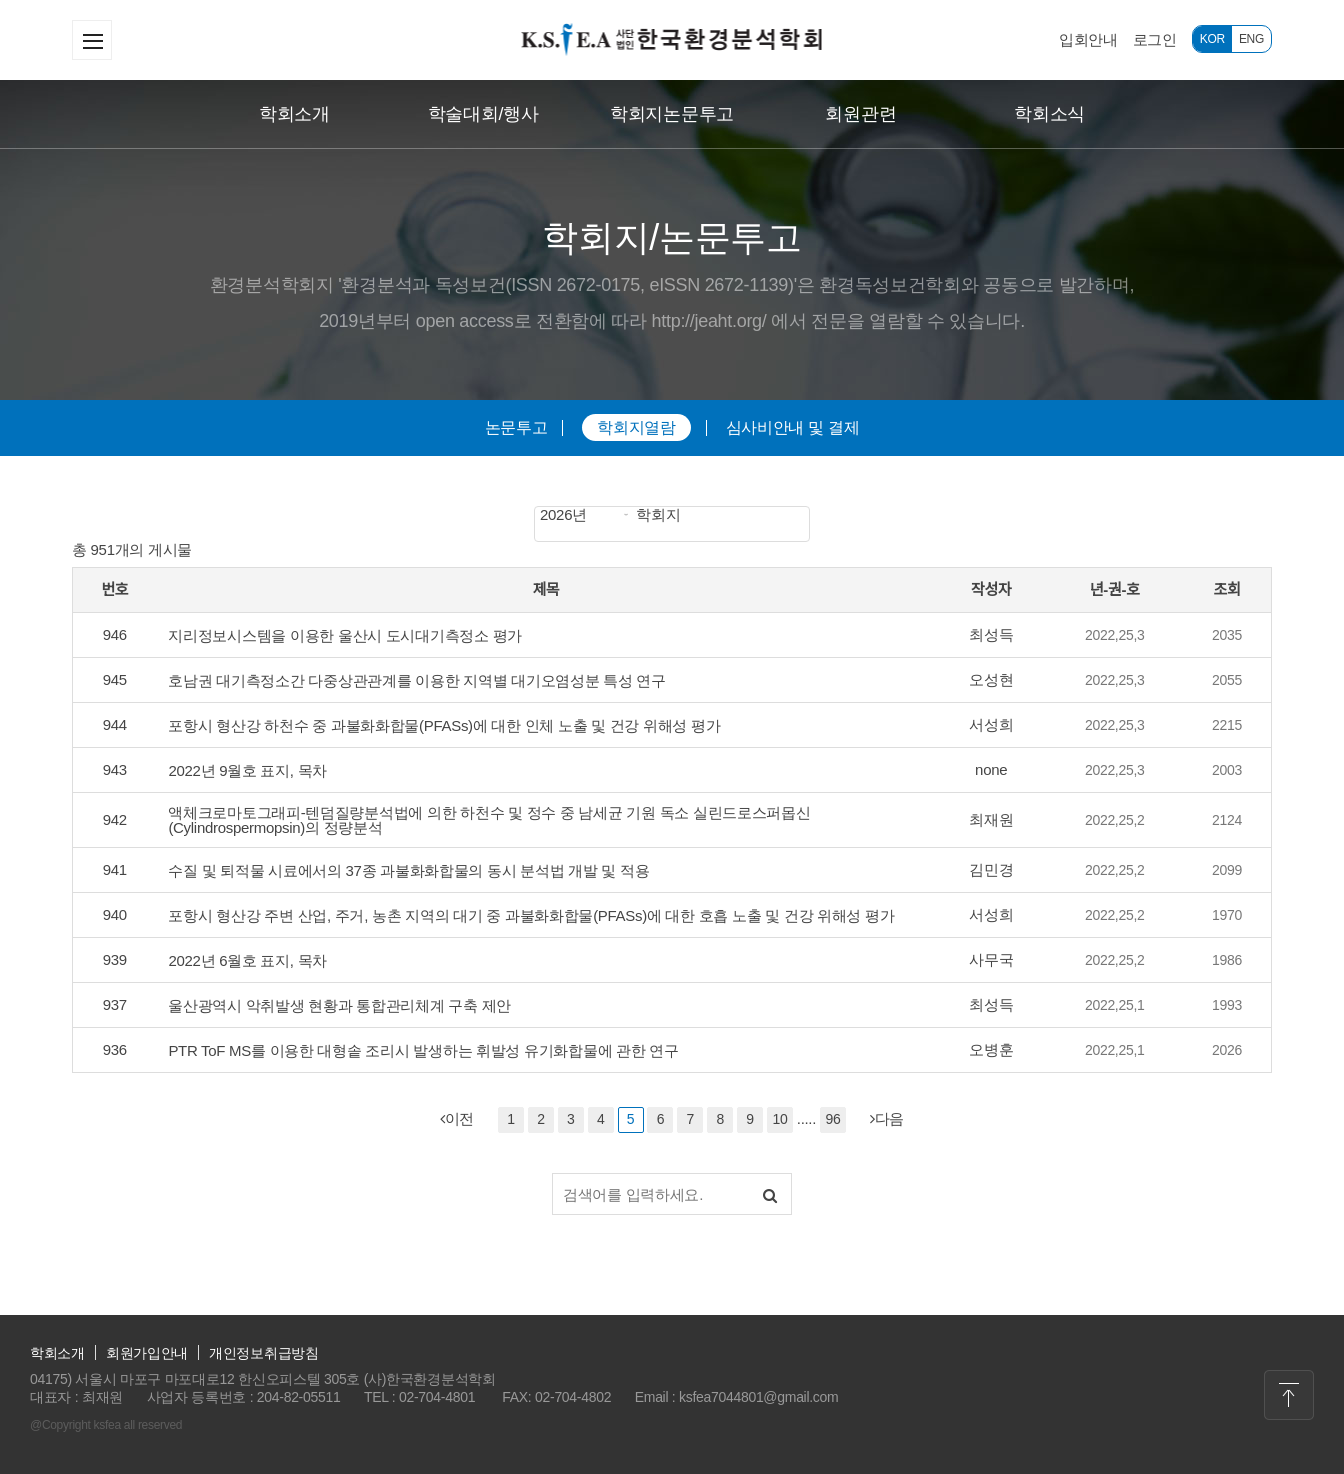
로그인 (1155, 39)
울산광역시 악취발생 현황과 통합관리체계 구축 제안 (339, 1005)
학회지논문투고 (672, 114)
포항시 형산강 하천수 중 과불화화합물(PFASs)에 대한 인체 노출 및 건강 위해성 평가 (444, 725)
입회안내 (1088, 39)
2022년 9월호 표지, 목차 (247, 770)
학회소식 (1049, 114)
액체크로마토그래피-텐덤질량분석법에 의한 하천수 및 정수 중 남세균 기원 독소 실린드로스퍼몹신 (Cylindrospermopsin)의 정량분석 (489, 820)
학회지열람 (636, 427)
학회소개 (294, 114)
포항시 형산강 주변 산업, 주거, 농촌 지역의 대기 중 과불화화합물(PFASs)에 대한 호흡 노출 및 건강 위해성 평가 (531, 915)
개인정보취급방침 (264, 1353)
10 (779, 1119)
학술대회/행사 (483, 114)
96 (832, 1119)
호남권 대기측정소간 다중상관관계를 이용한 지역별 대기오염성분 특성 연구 (416, 680)
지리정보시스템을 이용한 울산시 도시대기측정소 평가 (345, 635)
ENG (1251, 39)
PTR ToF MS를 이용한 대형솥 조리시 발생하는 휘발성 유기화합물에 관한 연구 (423, 1050)
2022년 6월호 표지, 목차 (247, 960)
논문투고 (516, 427)
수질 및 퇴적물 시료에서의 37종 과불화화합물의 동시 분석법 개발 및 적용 (408, 870)
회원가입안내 (147, 1353)
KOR (1212, 39)
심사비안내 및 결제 (793, 427)
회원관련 (860, 114)
